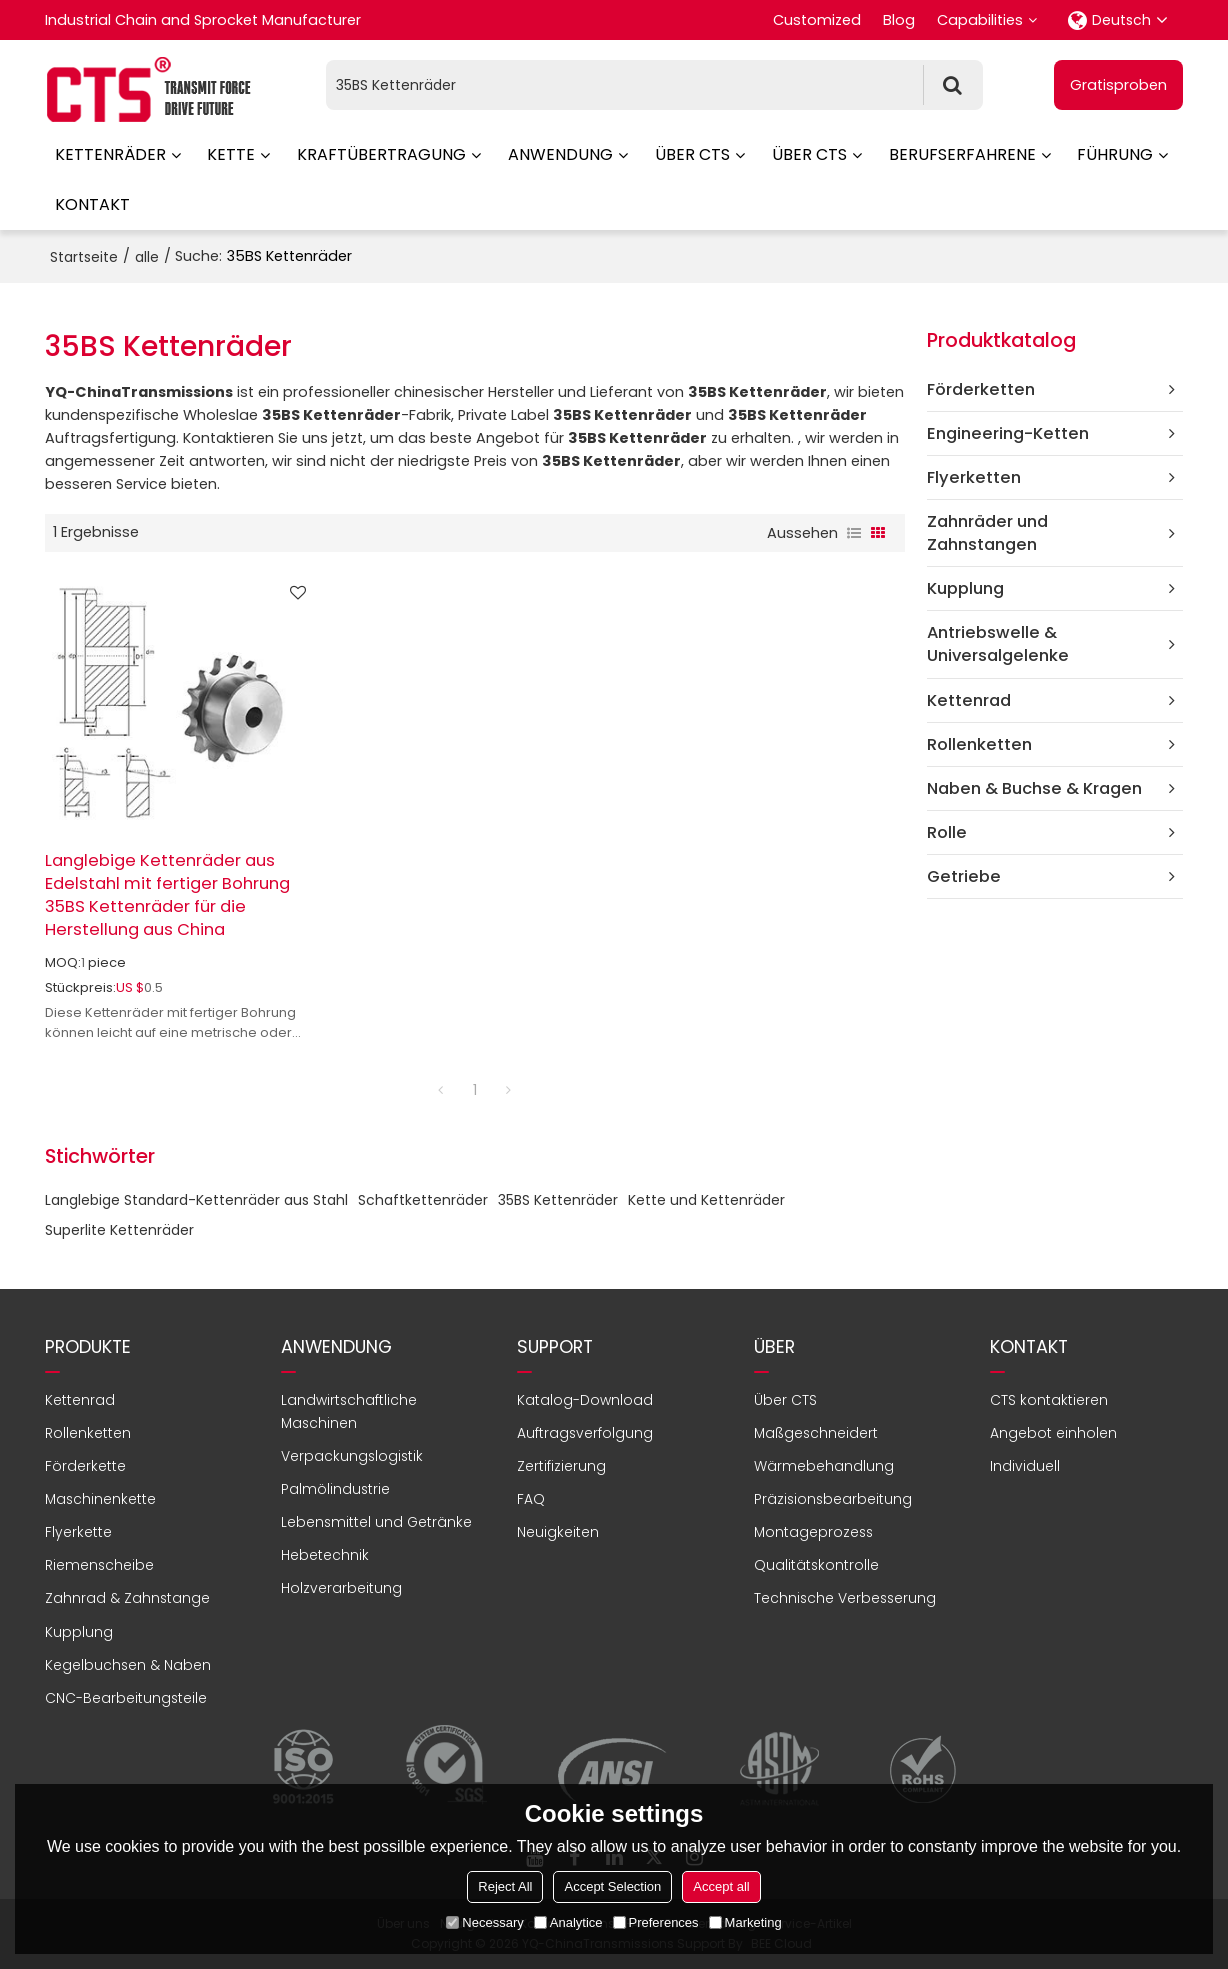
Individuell (1025, 1466)
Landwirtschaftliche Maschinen (349, 1411)
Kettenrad (80, 1400)
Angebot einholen (1053, 1433)
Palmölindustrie (335, 1489)
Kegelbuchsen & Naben (128, 1665)
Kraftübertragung (381, 154)
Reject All (505, 1886)
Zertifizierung (561, 1466)
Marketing (745, 1922)
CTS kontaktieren (1049, 1400)
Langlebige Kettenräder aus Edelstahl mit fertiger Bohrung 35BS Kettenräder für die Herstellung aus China (167, 895)
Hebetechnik (325, 1555)
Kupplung (79, 1632)
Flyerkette (78, 1532)
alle (147, 257)
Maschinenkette (100, 1499)
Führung (1115, 154)
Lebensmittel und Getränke (376, 1522)
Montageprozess (813, 1532)
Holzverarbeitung (341, 1588)
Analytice (568, 1922)
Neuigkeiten (558, 1532)
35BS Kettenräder (558, 1200)
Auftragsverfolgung (585, 1433)
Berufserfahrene (962, 154)
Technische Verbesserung (845, 1598)
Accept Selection (612, 1886)
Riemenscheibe (99, 1565)
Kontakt (92, 204)
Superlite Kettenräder (119, 1230)
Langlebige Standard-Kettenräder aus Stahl (196, 1200)
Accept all (721, 1886)
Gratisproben (1118, 85)
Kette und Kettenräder (706, 1200)
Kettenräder (110, 154)
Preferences (656, 1922)
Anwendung (560, 154)
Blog (899, 20)
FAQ (531, 1499)
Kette (231, 154)
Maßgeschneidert (816, 1433)
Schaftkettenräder (423, 1200)
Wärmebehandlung (824, 1466)
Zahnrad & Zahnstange (127, 1598)
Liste (854, 533)
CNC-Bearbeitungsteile (126, 1698)
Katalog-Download (585, 1400)
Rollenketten (88, 1433)
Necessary (484, 1922)
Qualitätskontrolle (816, 1565)
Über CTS (692, 154)
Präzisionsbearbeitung (833, 1499)
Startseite (84, 257)
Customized (817, 20)
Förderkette (85, 1466)
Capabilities (980, 20)
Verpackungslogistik (352, 1456)
